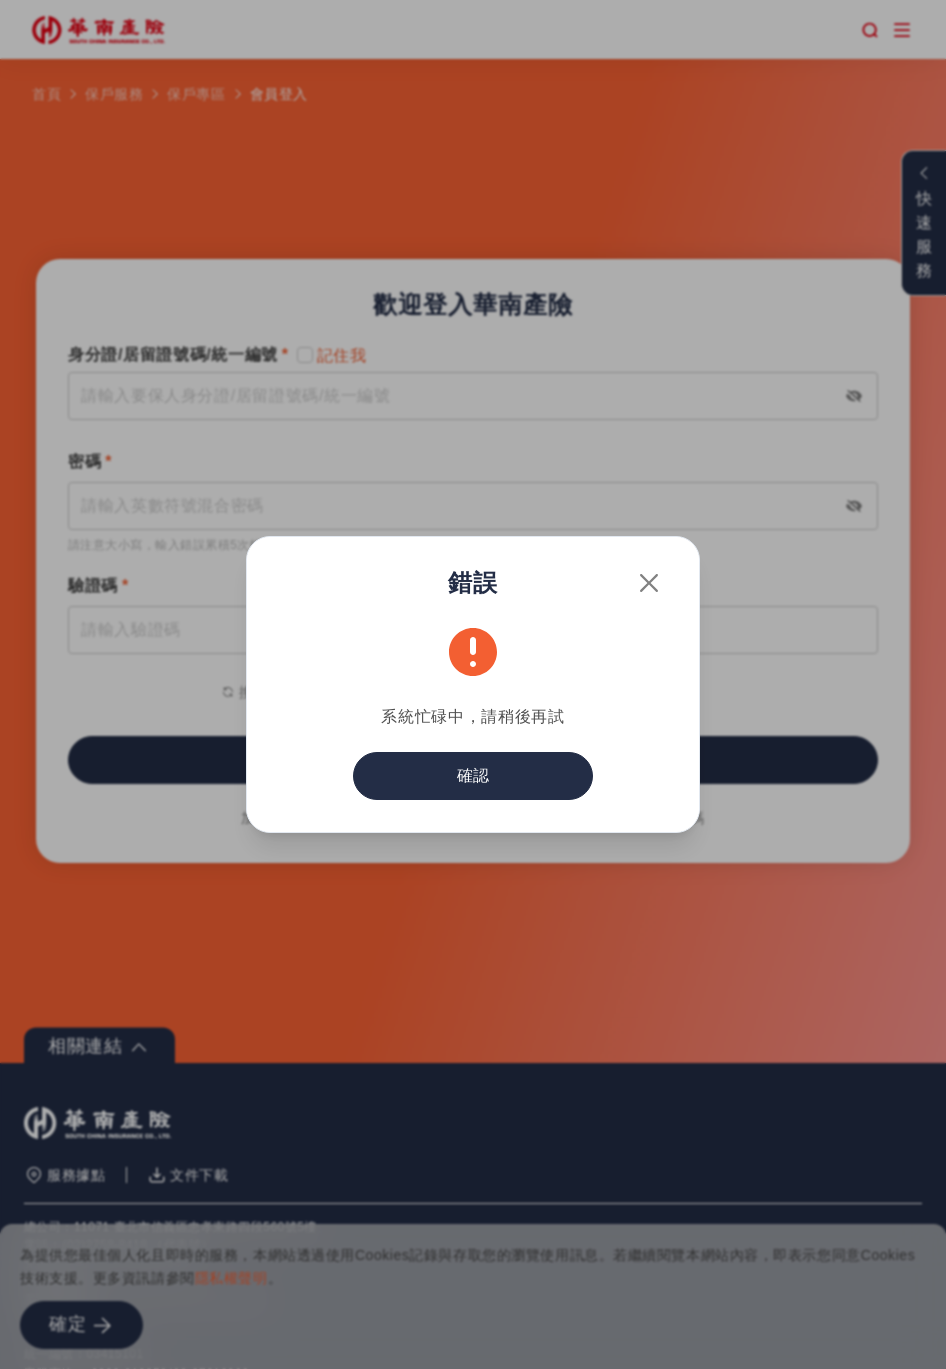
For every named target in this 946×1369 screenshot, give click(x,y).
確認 (473, 775)
